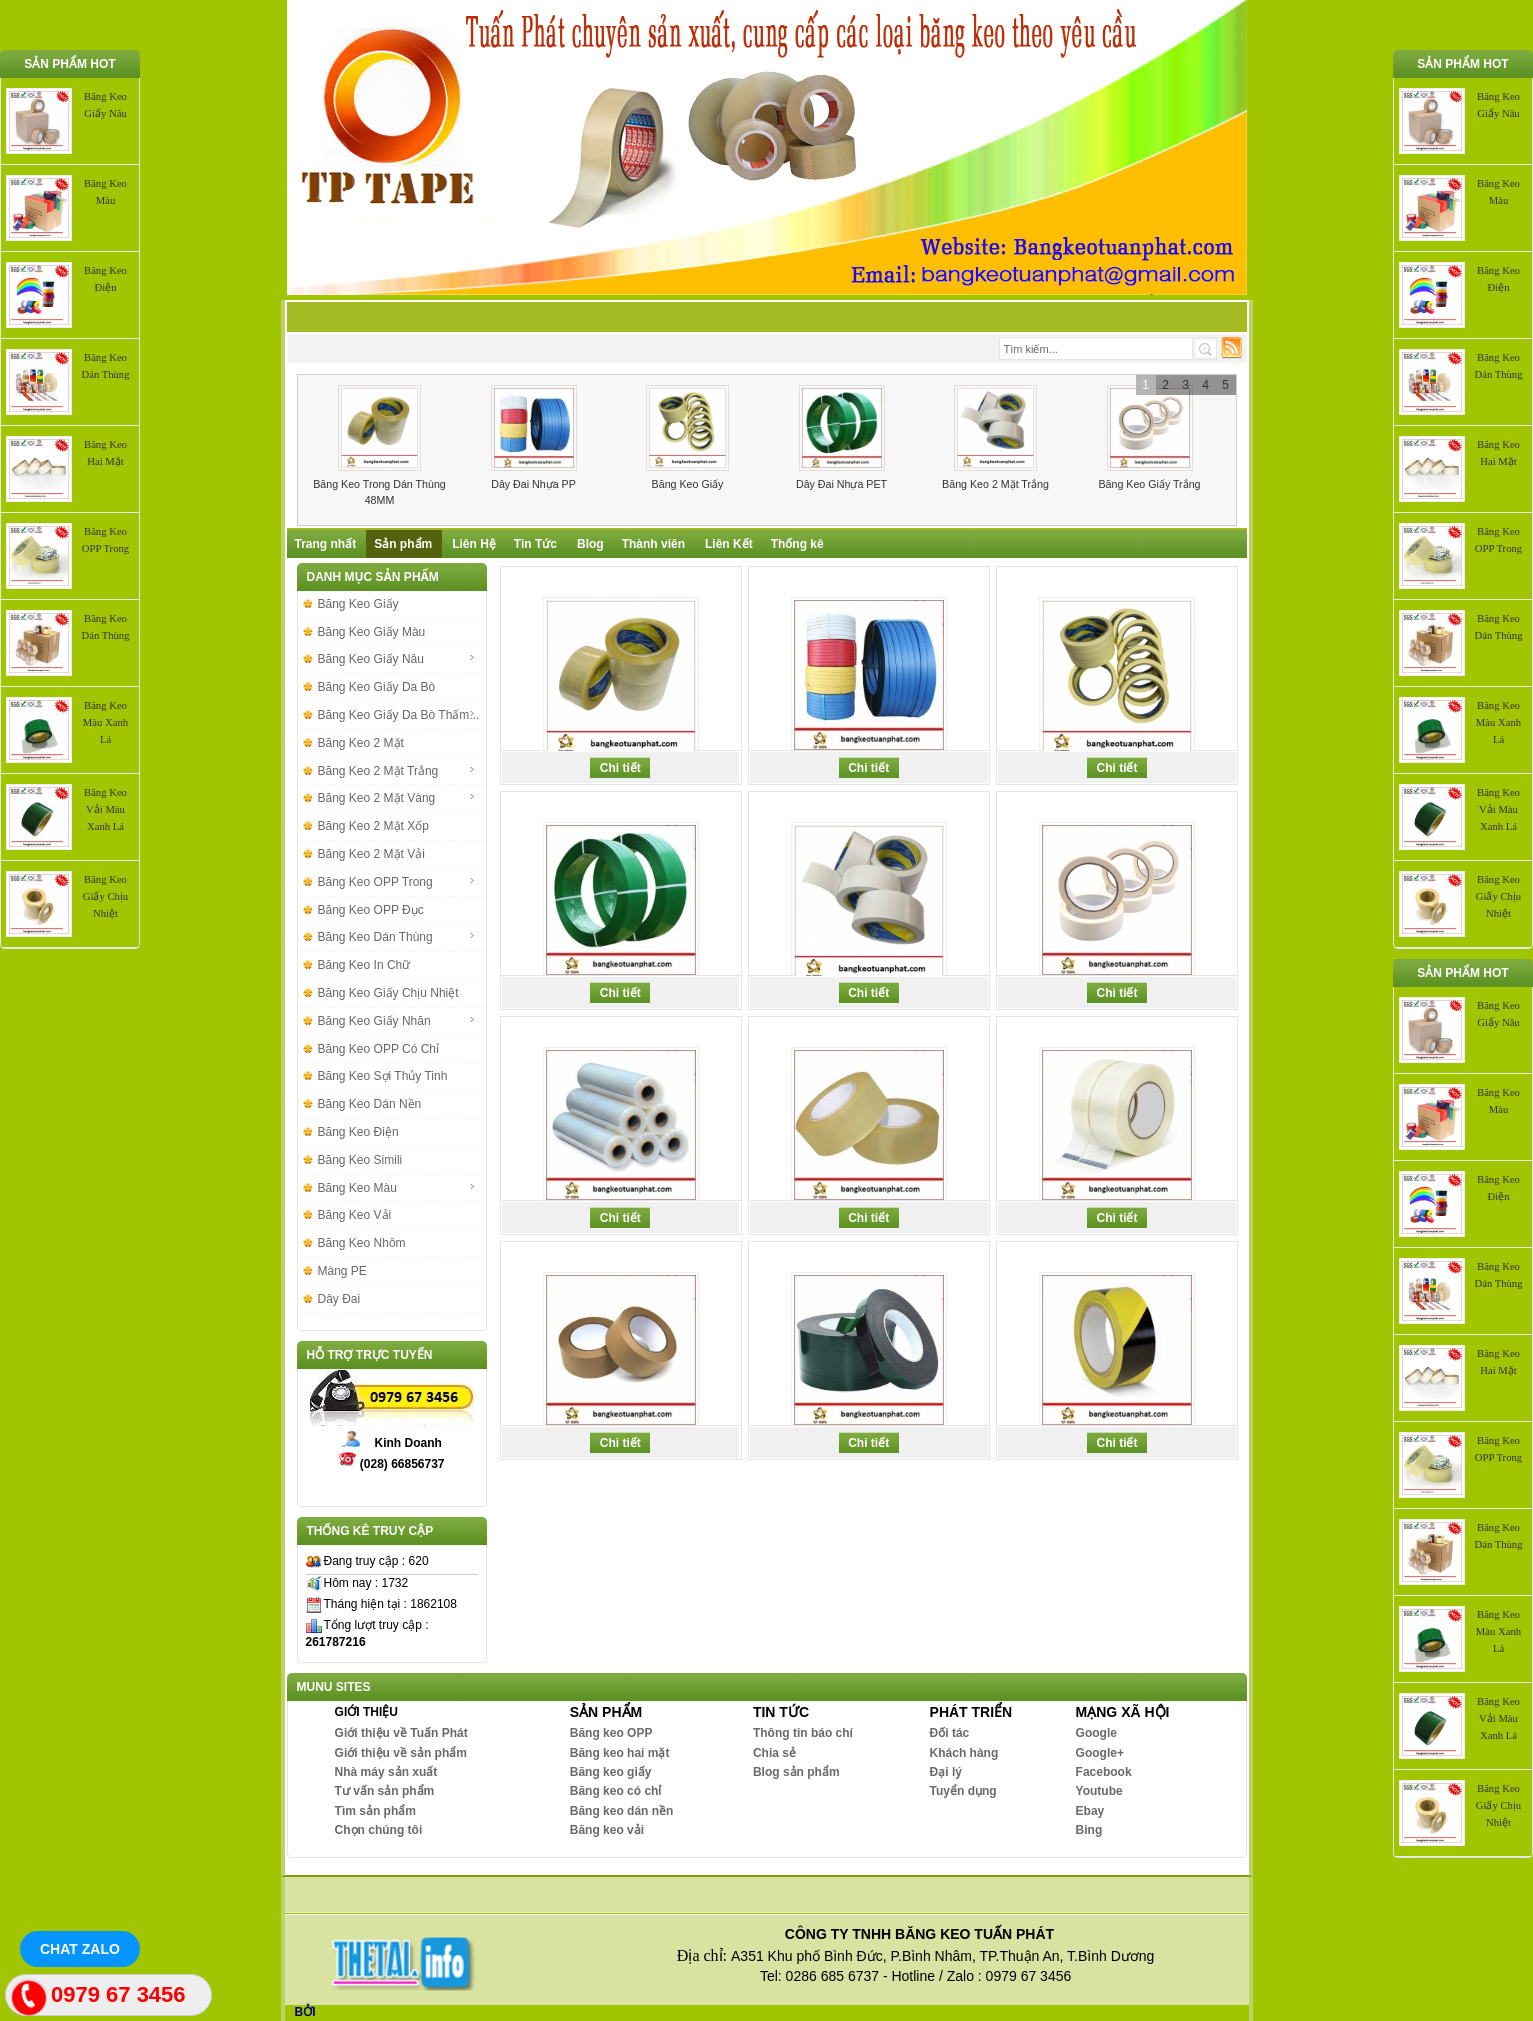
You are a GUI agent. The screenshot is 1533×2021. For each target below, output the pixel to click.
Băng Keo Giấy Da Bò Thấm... (399, 715)
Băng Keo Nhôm (362, 1243)
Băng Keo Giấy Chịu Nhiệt (105, 896)
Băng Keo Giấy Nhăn (397, 1021)
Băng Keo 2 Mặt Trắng (995, 484)
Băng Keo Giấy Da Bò (377, 687)
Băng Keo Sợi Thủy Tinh (383, 1076)
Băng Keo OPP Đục (371, 910)
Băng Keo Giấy (688, 484)
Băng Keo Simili (360, 1160)
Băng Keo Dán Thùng (397, 937)
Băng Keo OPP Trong (397, 882)
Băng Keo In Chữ (364, 965)
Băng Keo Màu (397, 1188)
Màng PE (342, 1271)
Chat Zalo (80, 1949)
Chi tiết (620, 768)
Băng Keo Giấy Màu (372, 632)
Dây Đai (339, 1299)
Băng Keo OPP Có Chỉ (379, 1049)
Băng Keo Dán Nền (370, 1104)
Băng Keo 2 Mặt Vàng (397, 798)
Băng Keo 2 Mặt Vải (371, 854)
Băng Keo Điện (358, 1132)
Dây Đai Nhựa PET (841, 484)
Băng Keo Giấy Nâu (397, 659)
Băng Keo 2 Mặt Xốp (373, 826)
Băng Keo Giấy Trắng (1149, 484)
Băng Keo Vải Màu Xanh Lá (105, 809)
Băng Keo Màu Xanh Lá (105, 722)
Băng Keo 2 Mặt (361, 743)
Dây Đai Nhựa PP (533, 484)
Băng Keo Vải (355, 1215)
